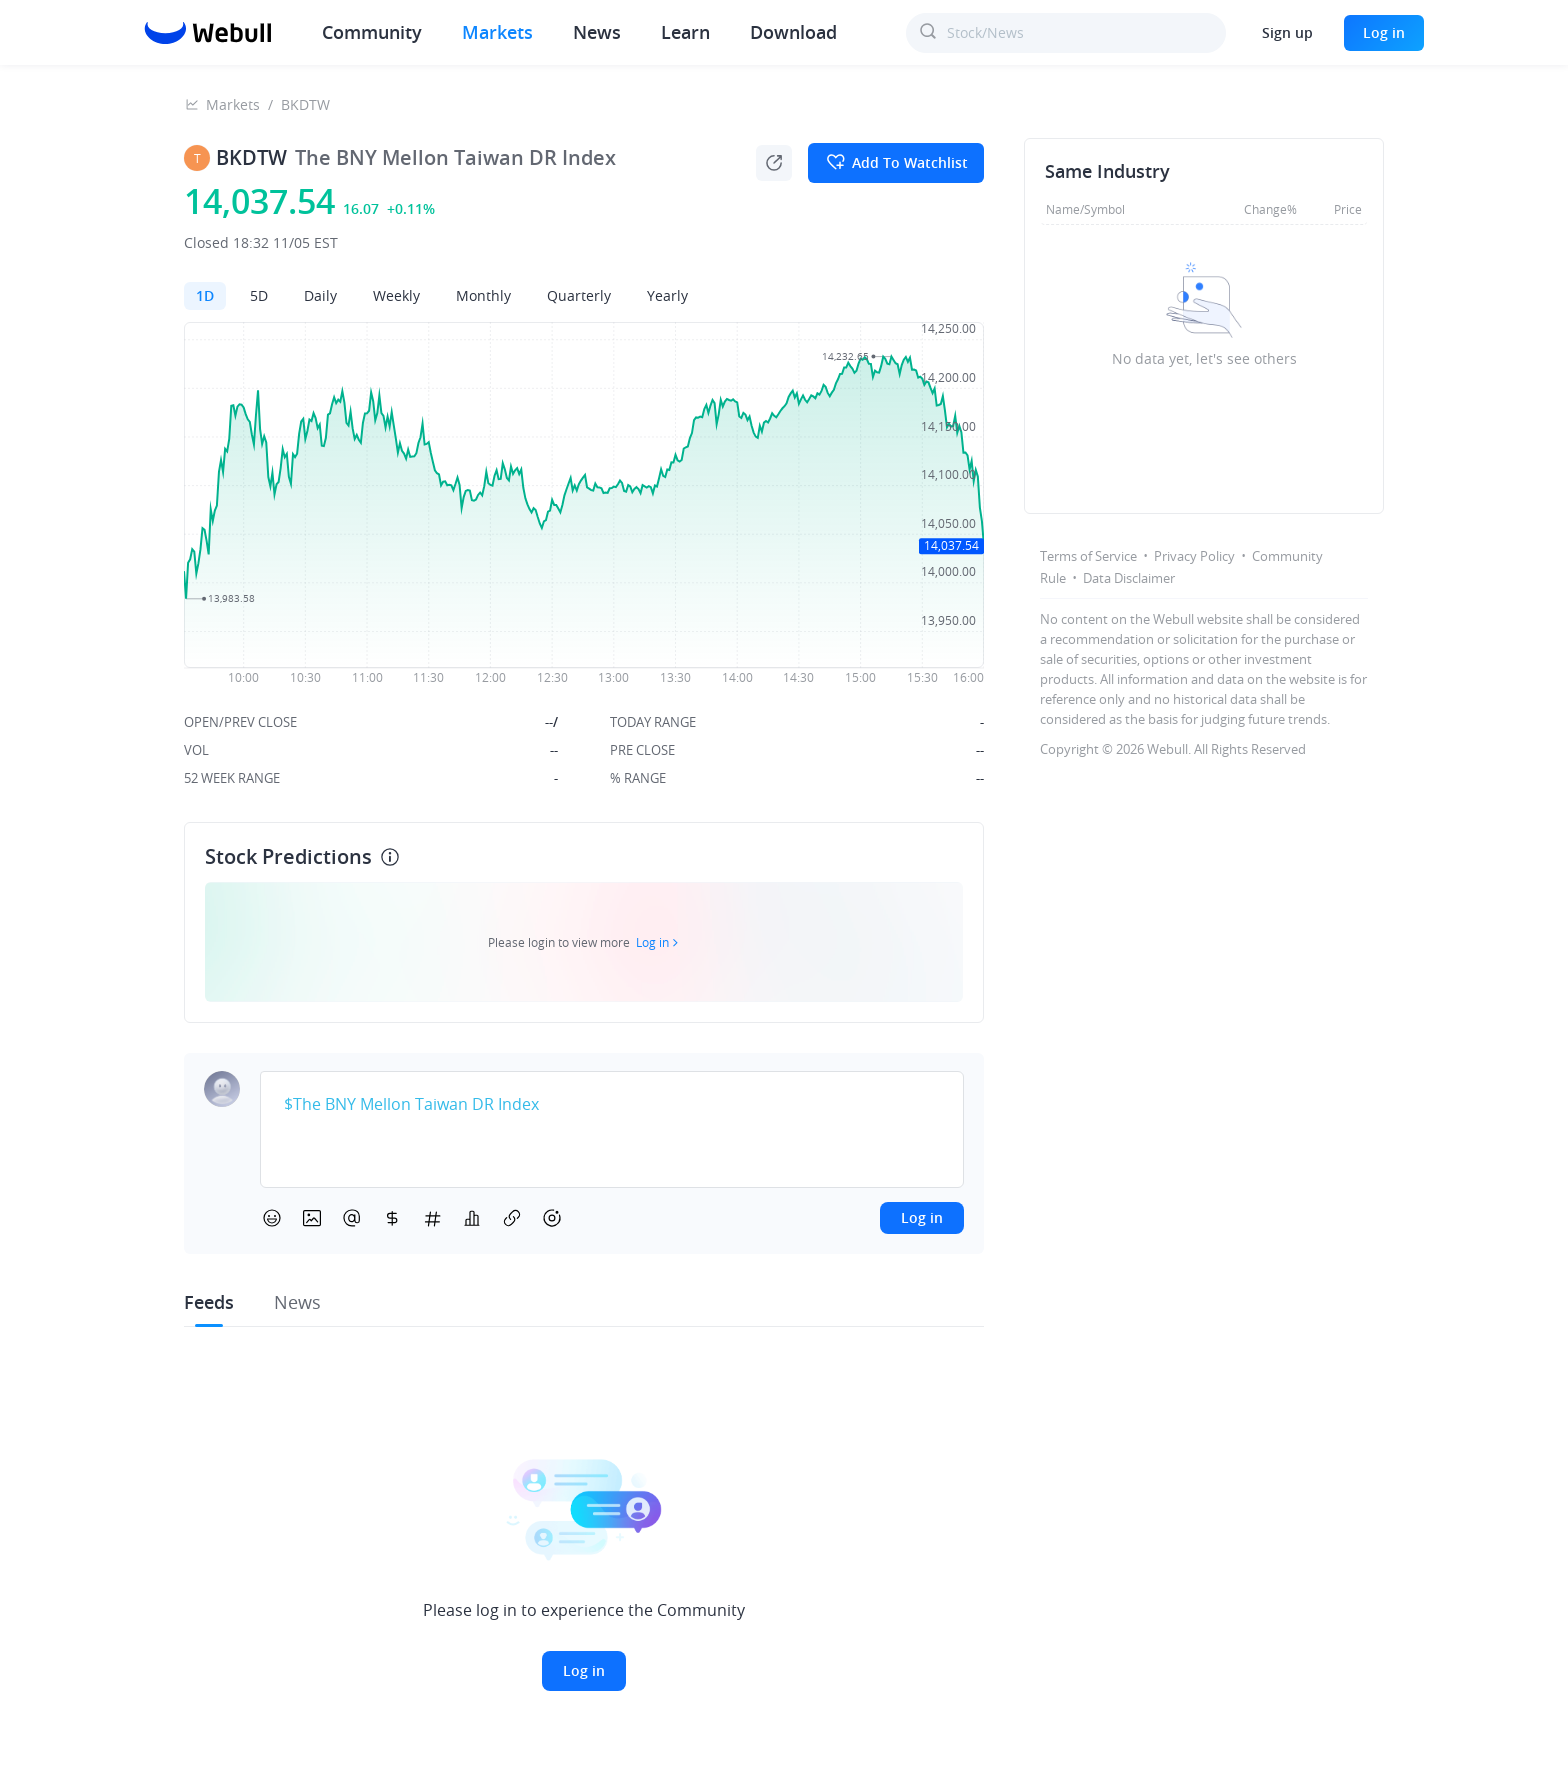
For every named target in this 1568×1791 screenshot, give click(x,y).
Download (793, 32)
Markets (497, 32)
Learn (685, 32)
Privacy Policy (1194, 556)
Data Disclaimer (1129, 578)
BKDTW (305, 104)
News (597, 32)
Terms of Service (1088, 556)
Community (372, 32)
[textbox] (612, 1105)
